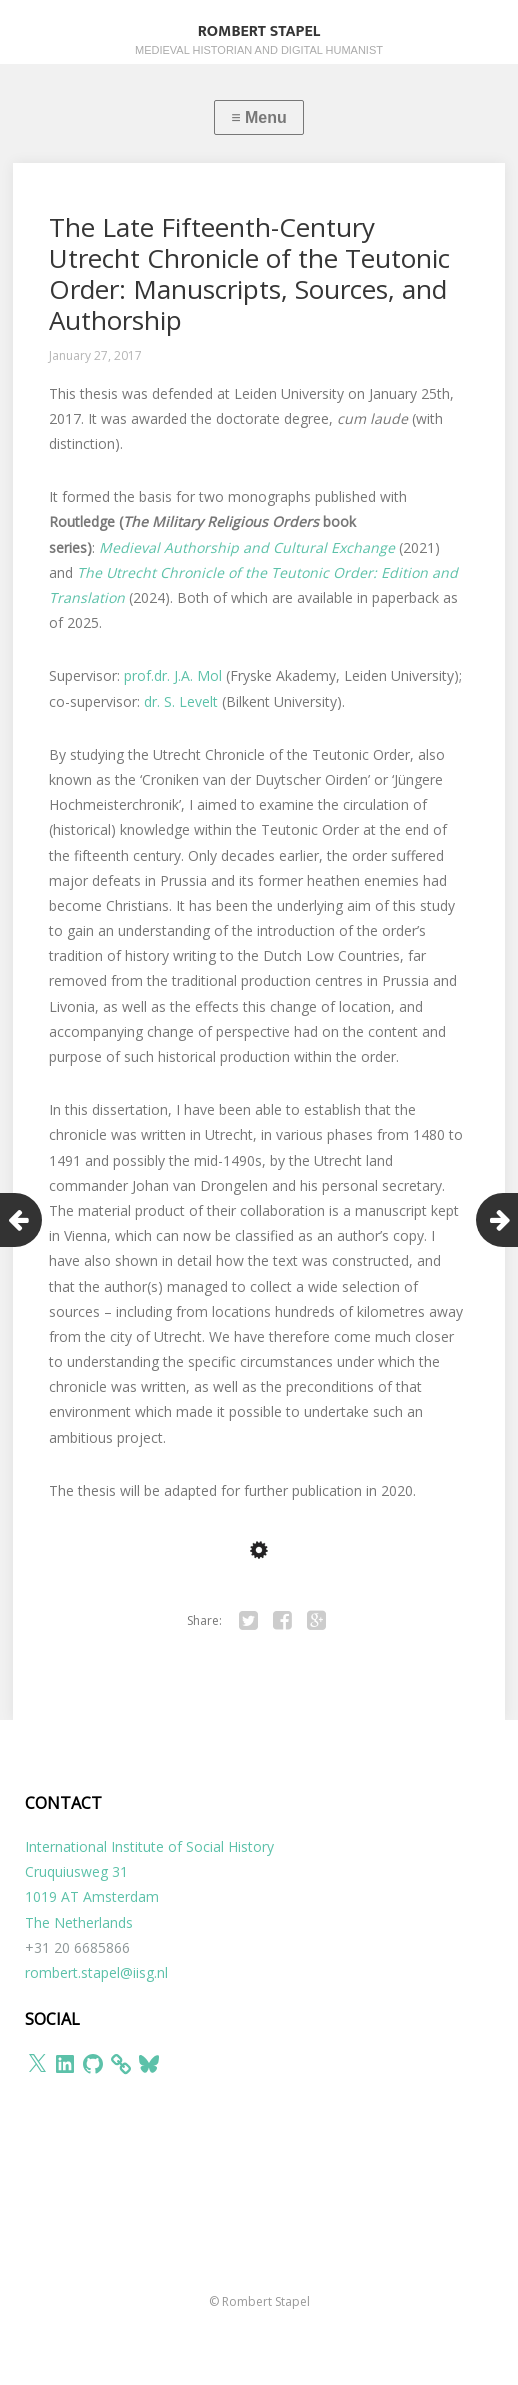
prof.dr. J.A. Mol (173, 675)
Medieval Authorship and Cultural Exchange (247, 547)
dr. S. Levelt (181, 701)
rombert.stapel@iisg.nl (96, 1972)
